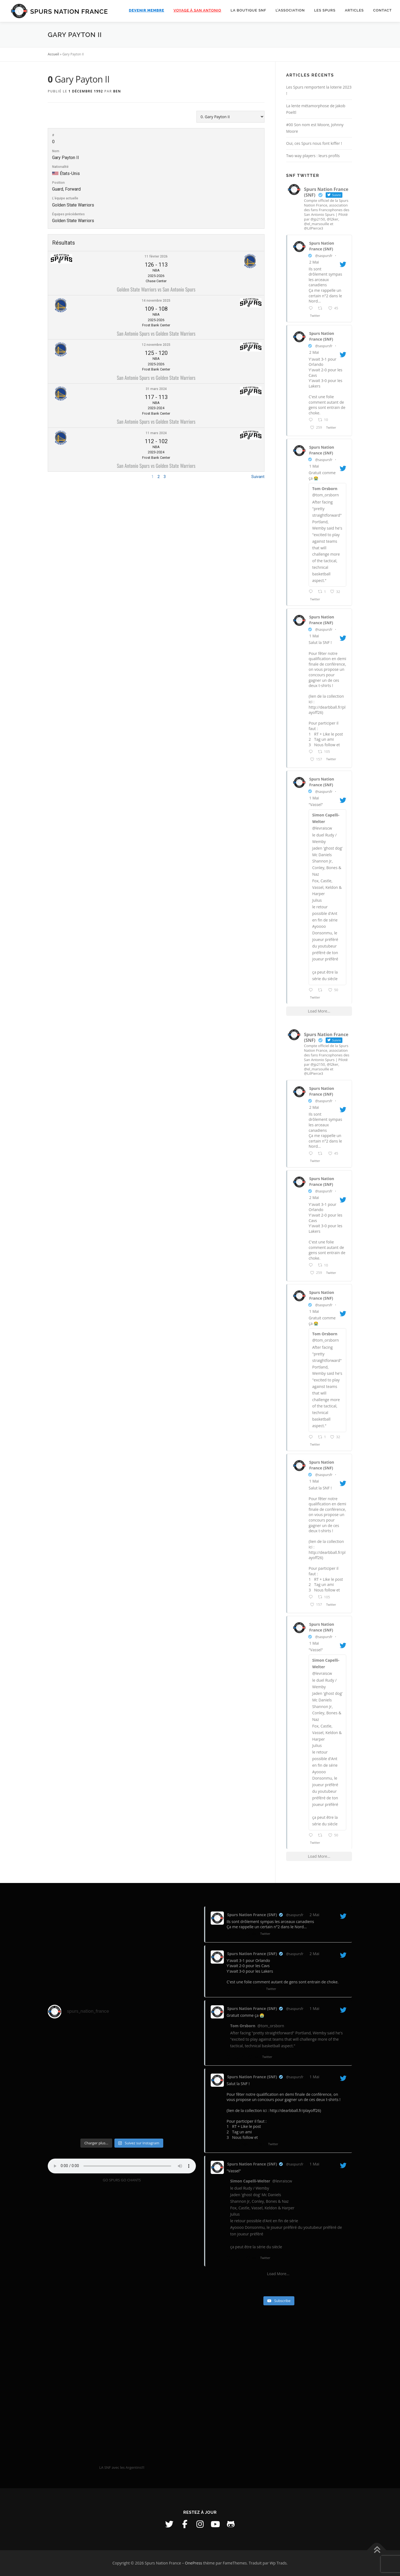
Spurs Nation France (69, 11)
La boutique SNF (248, 10)
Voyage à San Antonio (197, 10)
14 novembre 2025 (156, 300)
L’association (290, 10)
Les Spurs (325, 10)
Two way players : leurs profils (313, 155)
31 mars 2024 (156, 389)
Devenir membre (146, 10)
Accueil (53, 54)
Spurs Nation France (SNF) (321, 246)
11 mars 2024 (156, 433)
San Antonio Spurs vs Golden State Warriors (156, 333)
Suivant (257, 476)
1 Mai (314, 466)
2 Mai (314, 262)
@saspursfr (324, 255)
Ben (117, 91)
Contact (382, 10)
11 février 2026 (156, 256)
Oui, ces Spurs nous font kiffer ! (314, 143)
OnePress (193, 2563)
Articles (354, 10)
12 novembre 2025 (156, 345)
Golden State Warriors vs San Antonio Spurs (156, 289)
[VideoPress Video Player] (122, 2326)
